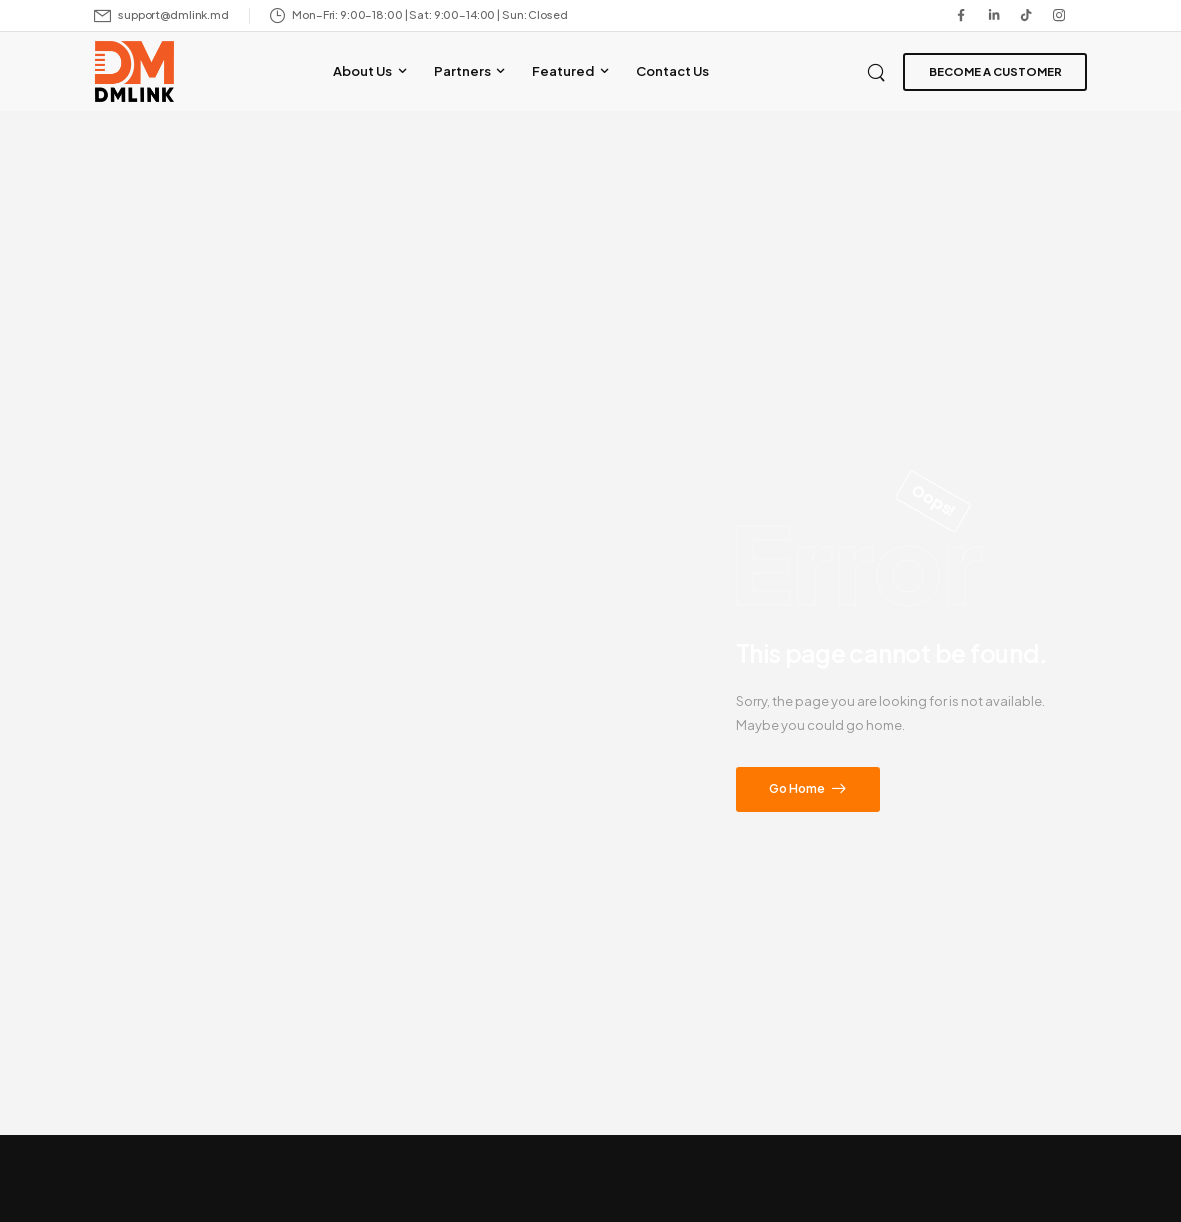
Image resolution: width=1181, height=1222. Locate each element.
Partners (462, 71)
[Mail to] (161, 15)
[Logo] (134, 71)
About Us (362, 71)
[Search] (878, 70)
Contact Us (672, 71)
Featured (563, 71)
